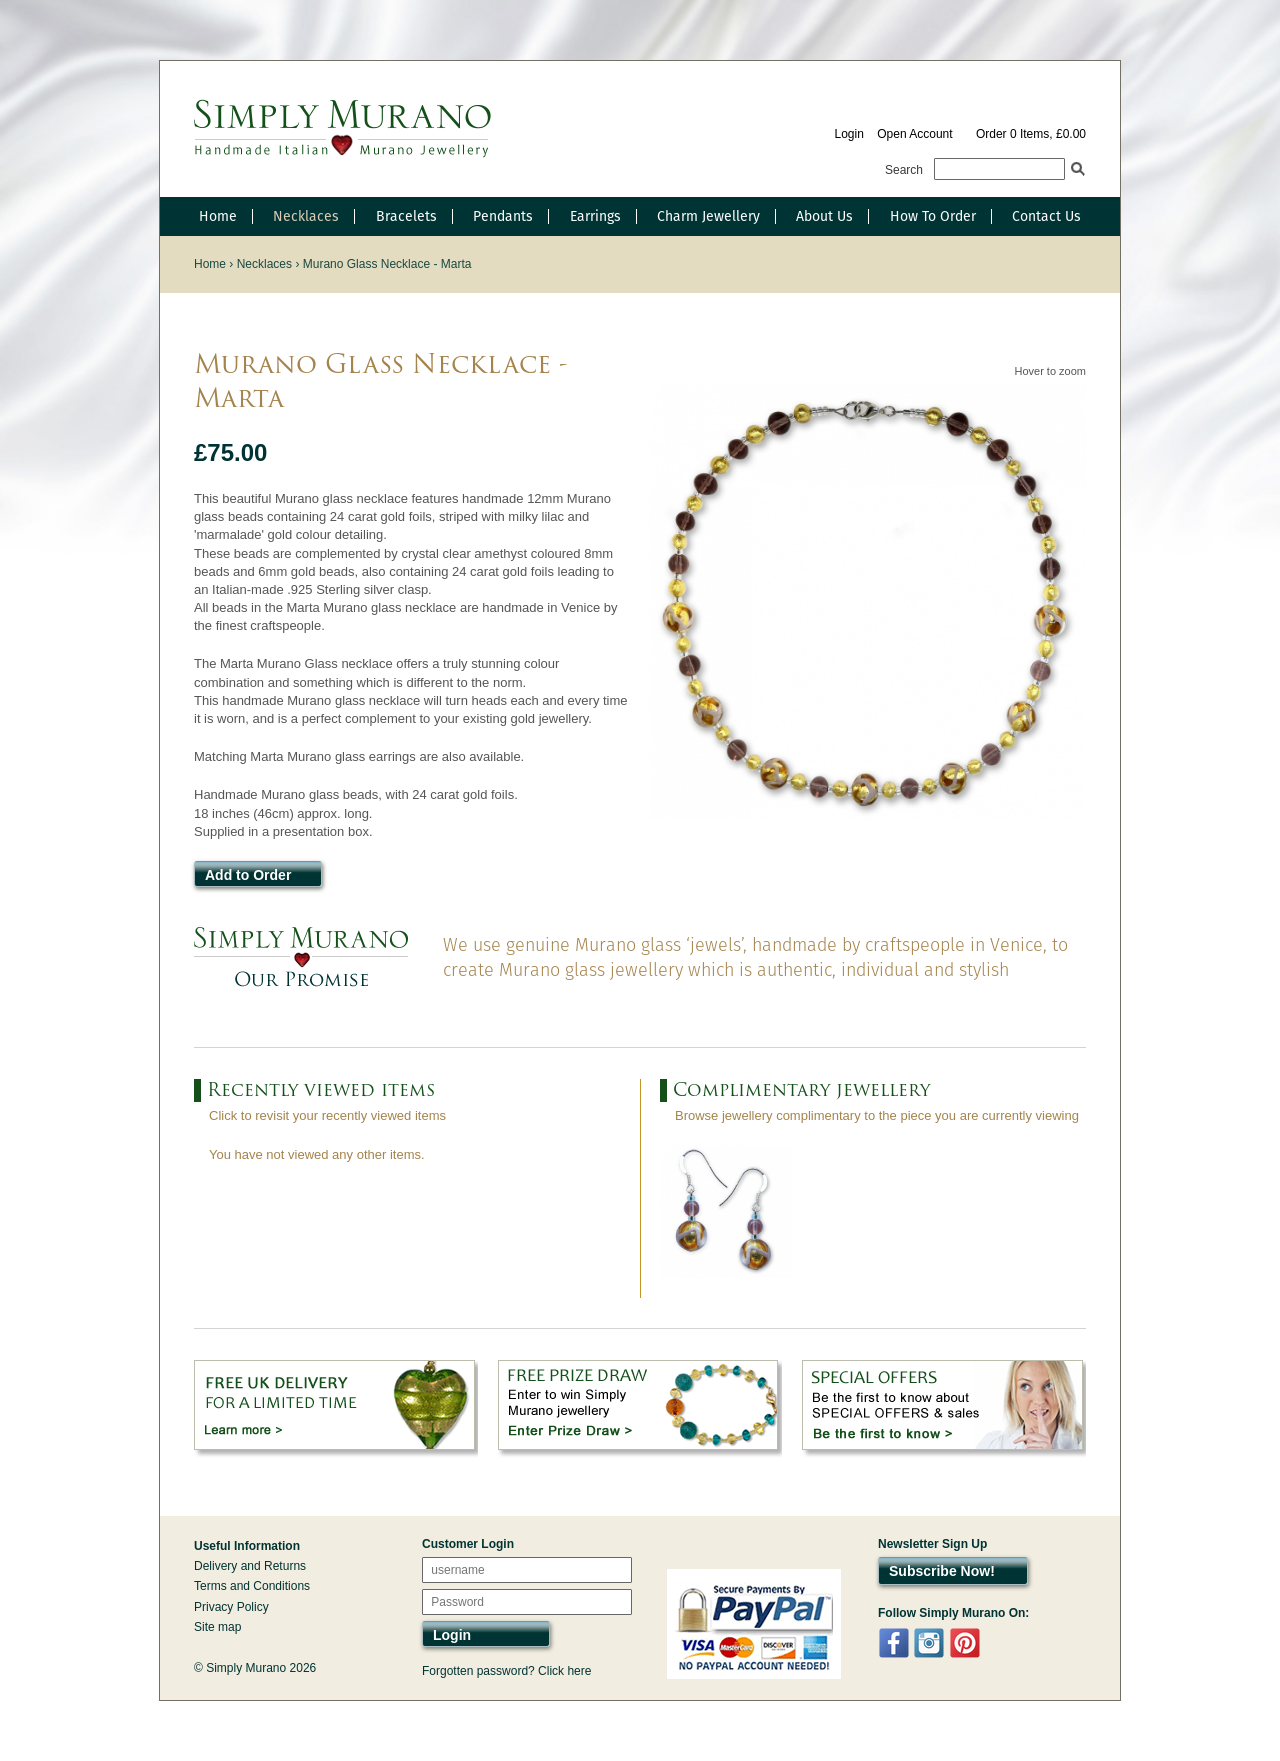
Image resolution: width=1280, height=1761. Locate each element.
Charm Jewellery (708, 216)
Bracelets (406, 216)
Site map (217, 1627)
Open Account (914, 134)
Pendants (503, 216)
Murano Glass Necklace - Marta (387, 264)
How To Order (933, 216)
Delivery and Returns (250, 1566)
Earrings (595, 216)
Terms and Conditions (252, 1586)
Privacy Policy (231, 1607)
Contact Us (1046, 216)
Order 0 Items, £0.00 (1031, 134)
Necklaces (306, 216)
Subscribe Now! (942, 1571)
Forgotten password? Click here (506, 1671)
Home (218, 216)
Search (904, 170)
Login (848, 134)
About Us (824, 216)
